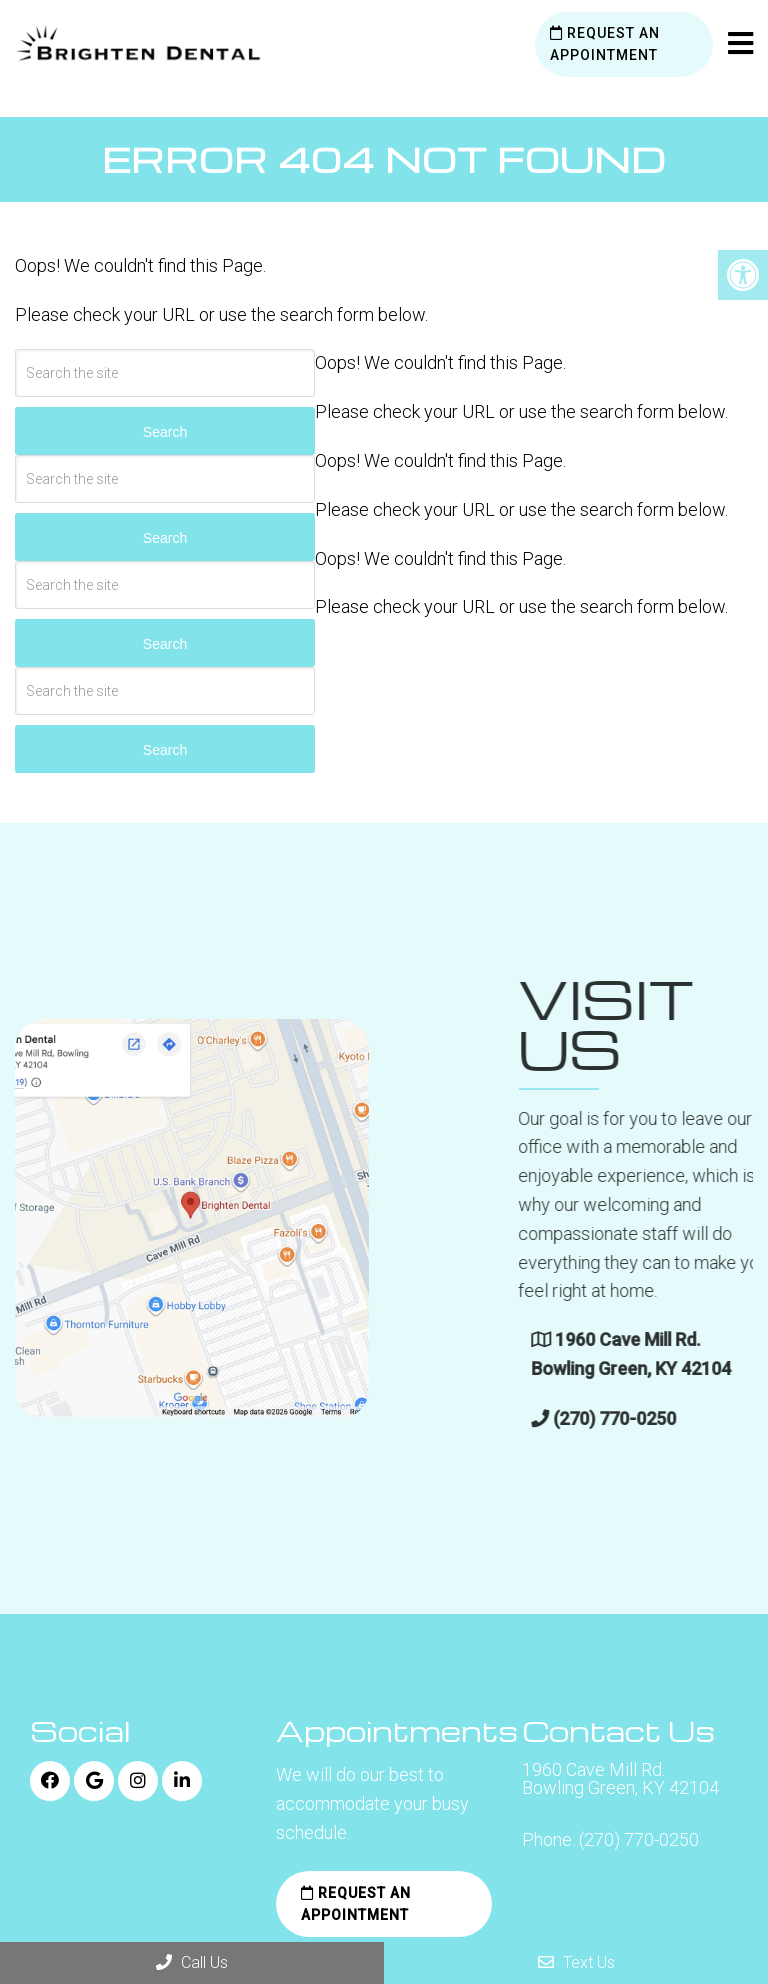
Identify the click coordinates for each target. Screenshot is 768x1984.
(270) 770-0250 (639, 1840)
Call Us (192, 1962)
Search (165, 432)
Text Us (576, 1962)
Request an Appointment (605, 44)
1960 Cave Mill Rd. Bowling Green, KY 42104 (620, 1779)
